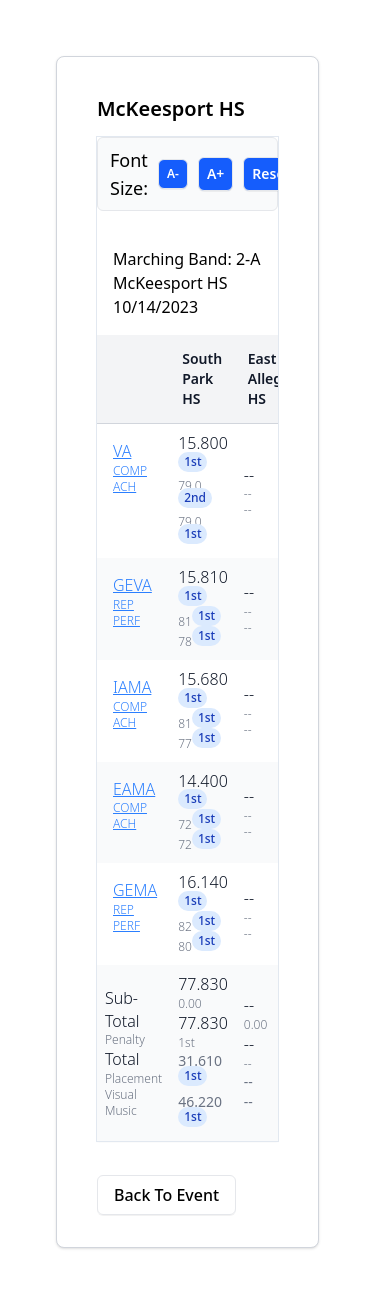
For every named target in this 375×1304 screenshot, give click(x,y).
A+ (215, 173)
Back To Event (166, 1195)
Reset (271, 173)
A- (173, 173)
